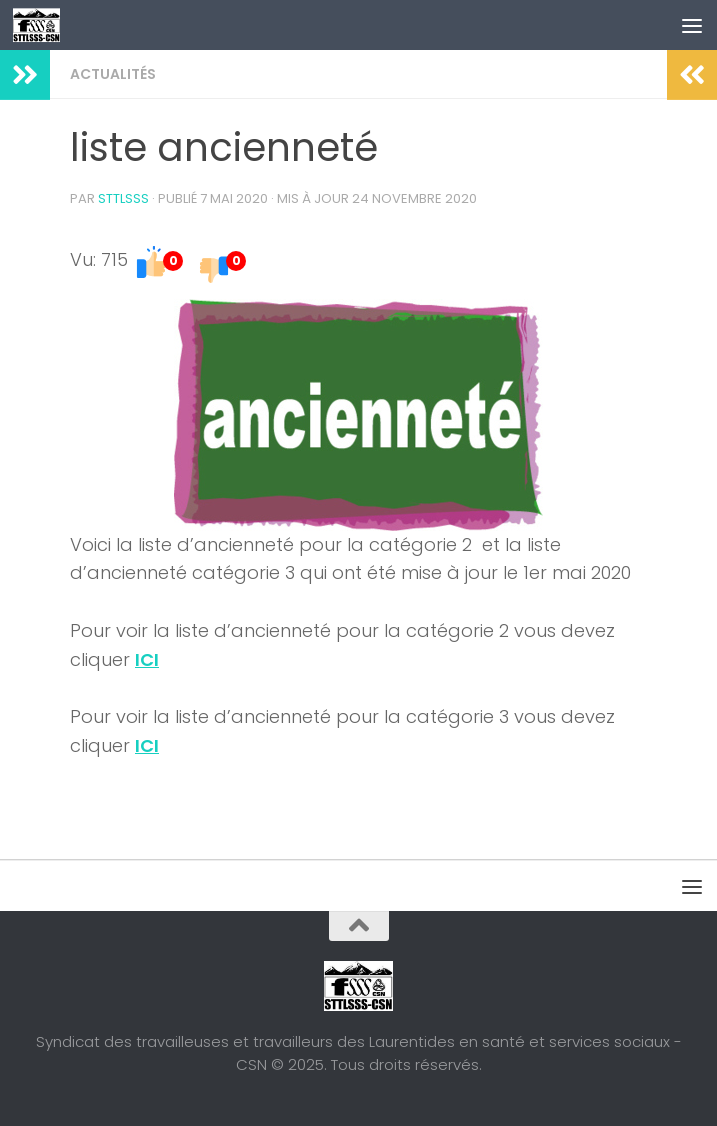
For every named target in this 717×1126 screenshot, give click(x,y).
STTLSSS (123, 198)
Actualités (113, 74)
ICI (147, 659)
